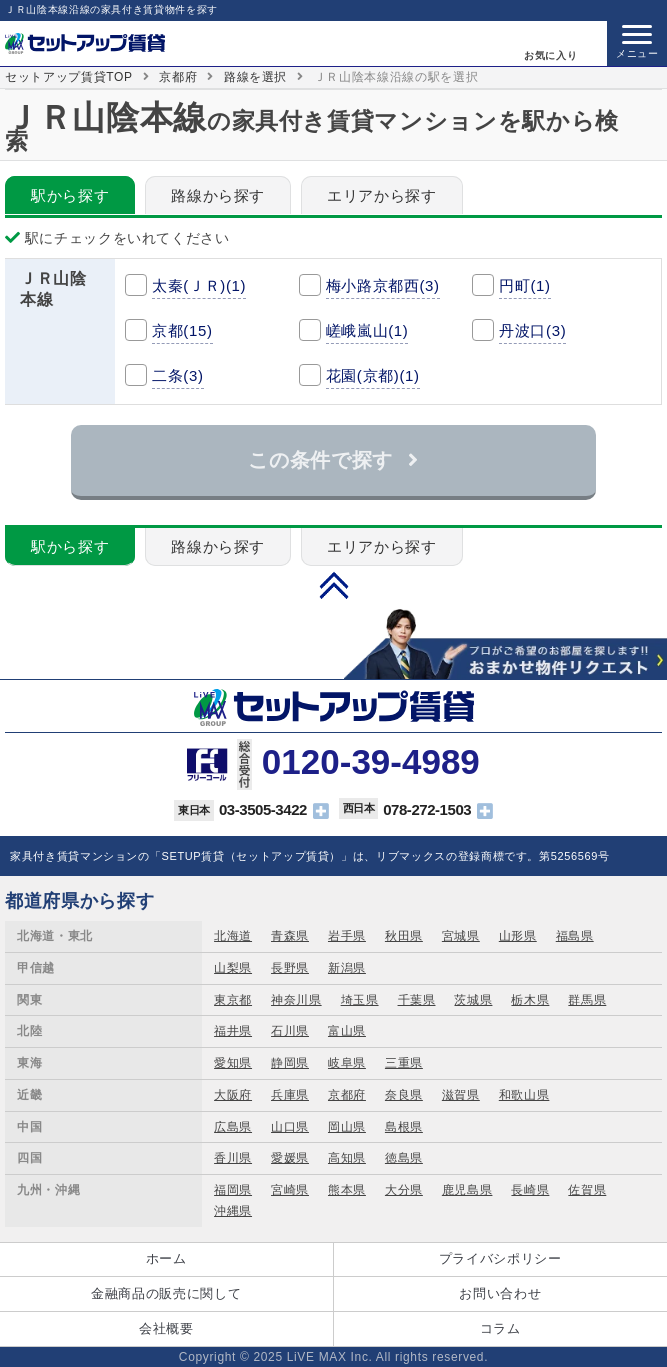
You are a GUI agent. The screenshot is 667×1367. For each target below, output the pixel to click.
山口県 (290, 1127)
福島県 (575, 936)
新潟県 (347, 968)
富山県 (347, 1031)
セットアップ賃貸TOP (69, 77)
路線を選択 (255, 77)
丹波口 (532, 330)
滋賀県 (461, 1095)
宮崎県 (290, 1190)
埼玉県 (360, 1000)
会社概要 (166, 1328)
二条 (178, 375)
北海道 (233, 936)
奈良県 (404, 1095)
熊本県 (347, 1190)
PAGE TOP (334, 585)
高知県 (347, 1158)
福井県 (233, 1031)
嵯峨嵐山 (367, 330)
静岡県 (290, 1063)
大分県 (404, 1190)
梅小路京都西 (383, 285)
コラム (500, 1328)
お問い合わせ (500, 1293)
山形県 (518, 936)
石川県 (290, 1031)
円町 (525, 285)
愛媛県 (290, 1158)
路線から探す (218, 195)
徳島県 (404, 1158)
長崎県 (530, 1190)
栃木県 (530, 1000)
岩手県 (347, 936)
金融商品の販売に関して (166, 1293)
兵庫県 (290, 1095)
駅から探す (70, 195)
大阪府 (233, 1095)
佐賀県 (587, 1190)
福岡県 (233, 1190)
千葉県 (417, 1000)
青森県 (290, 936)
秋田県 (404, 936)
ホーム (166, 1258)
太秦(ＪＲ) (199, 285)
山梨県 (233, 968)
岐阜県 (347, 1063)
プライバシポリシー (500, 1258)
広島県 (233, 1127)
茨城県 (473, 1000)
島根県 (404, 1127)
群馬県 (587, 1000)
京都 (182, 330)
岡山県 (347, 1127)
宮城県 (461, 936)
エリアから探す (382, 195)
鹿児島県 (467, 1190)
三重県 (404, 1063)
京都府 (178, 77)
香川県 (233, 1158)
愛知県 (233, 1063)
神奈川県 (296, 1000)
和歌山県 (524, 1095)
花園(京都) (373, 375)
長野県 (290, 968)
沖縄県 (233, 1211)
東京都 (233, 1000)
